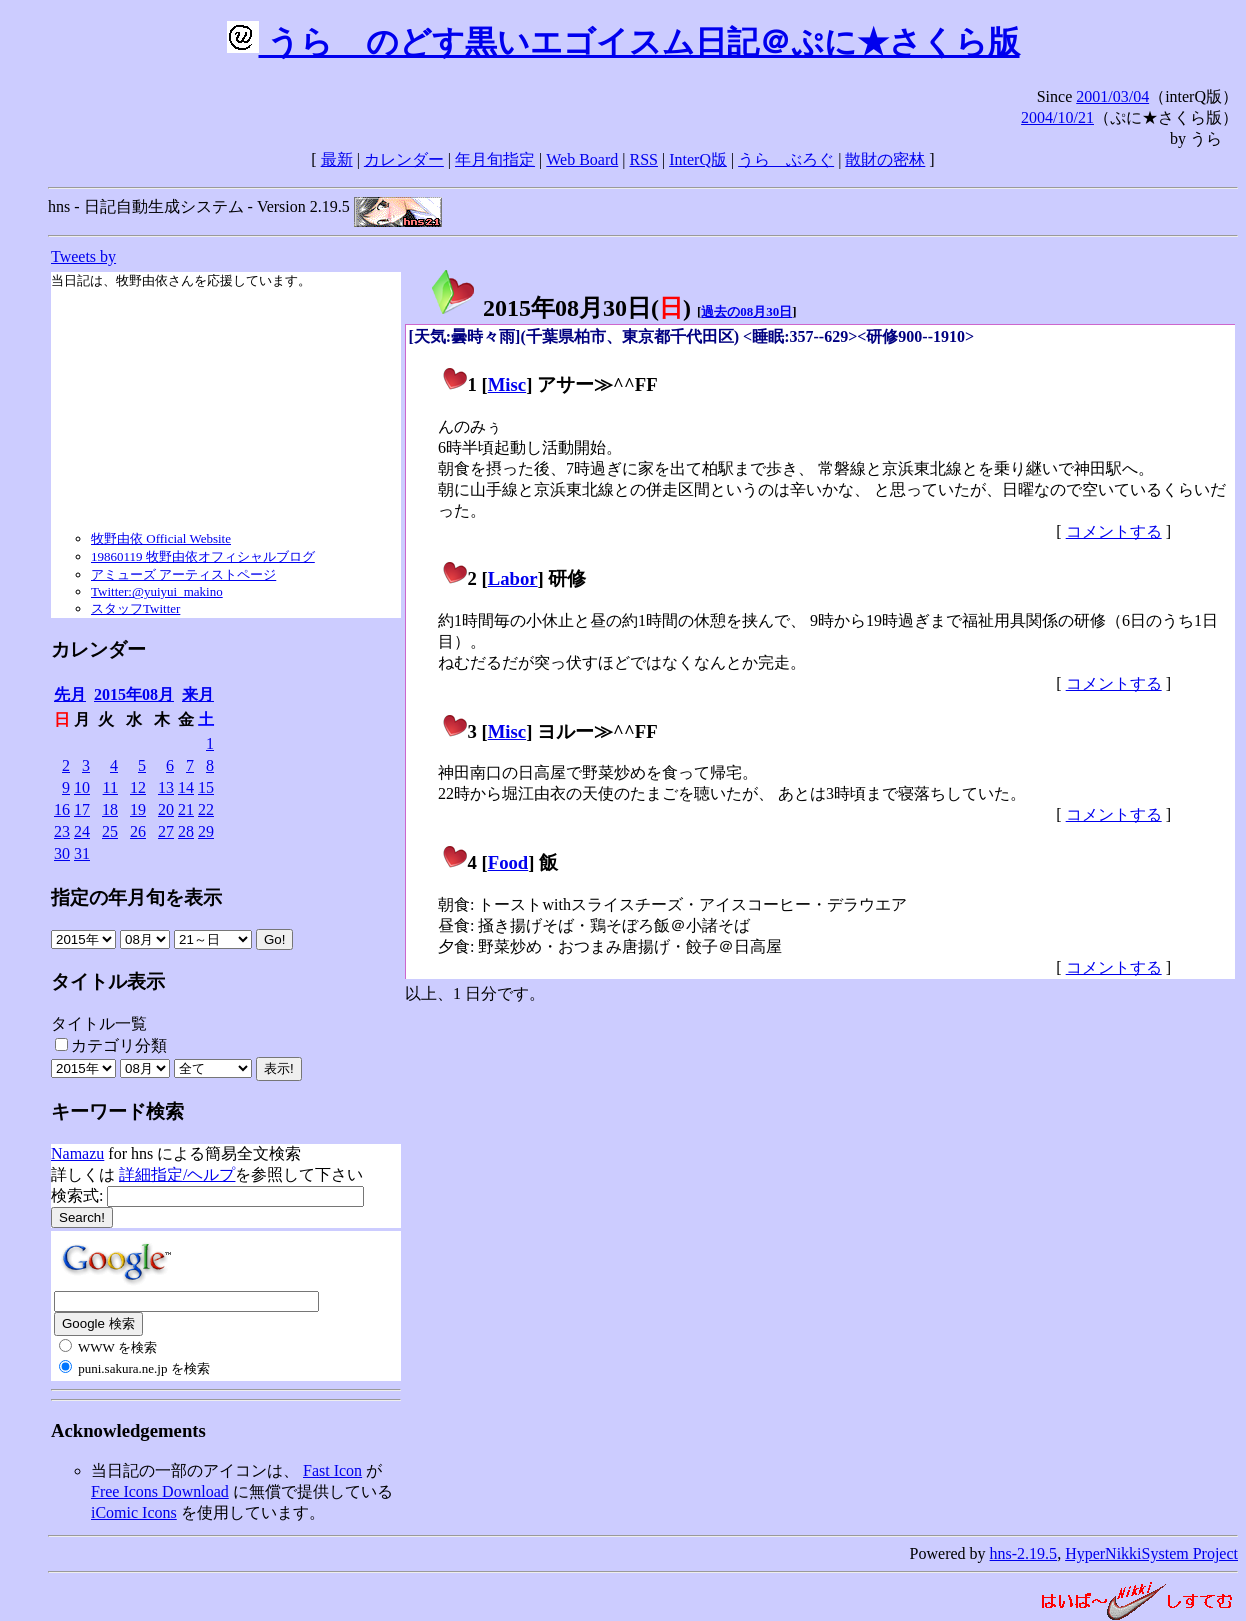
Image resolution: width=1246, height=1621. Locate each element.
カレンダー (404, 159)
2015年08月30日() (560, 308)
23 (62, 831)
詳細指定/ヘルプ (177, 1174)
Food (508, 862)
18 (110, 809)
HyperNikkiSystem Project (1151, 1553)
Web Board (582, 159)
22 (206, 809)
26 (138, 831)
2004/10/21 (1057, 117)
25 (110, 831)
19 (138, 809)
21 (186, 809)
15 (206, 787)
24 (82, 831)
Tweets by (83, 256)
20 (166, 809)
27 (166, 831)
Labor (513, 578)
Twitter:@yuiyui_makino (157, 591)
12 (138, 787)
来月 (198, 694)
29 (206, 831)
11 (110, 787)
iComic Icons (134, 1512)
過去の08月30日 (746, 311)
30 (62, 853)
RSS (644, 159)
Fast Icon (332, 1470)
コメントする (1114, 531)
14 (186, 787)
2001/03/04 (1112, 96)
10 (82, 787)
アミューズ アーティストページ (183, 574)
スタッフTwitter (135, 608)
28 (186, 831)
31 (82, 853)
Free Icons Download (160, 1491)
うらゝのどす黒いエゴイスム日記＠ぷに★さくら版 (623, 42)
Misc (507, 384)
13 (166, 787)
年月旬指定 (495, 159)
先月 (70, 694)
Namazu (77, 1153)
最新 (337, 159)
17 (82, 809)
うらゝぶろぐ (786, 159)
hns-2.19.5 (1024, 1553)
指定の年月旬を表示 (136, 897)
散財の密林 (885, 159)
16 (62, 809)
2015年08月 (134, 694)
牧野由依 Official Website (161, 538)
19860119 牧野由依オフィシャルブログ (203, 556)
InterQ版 (698, 159)
